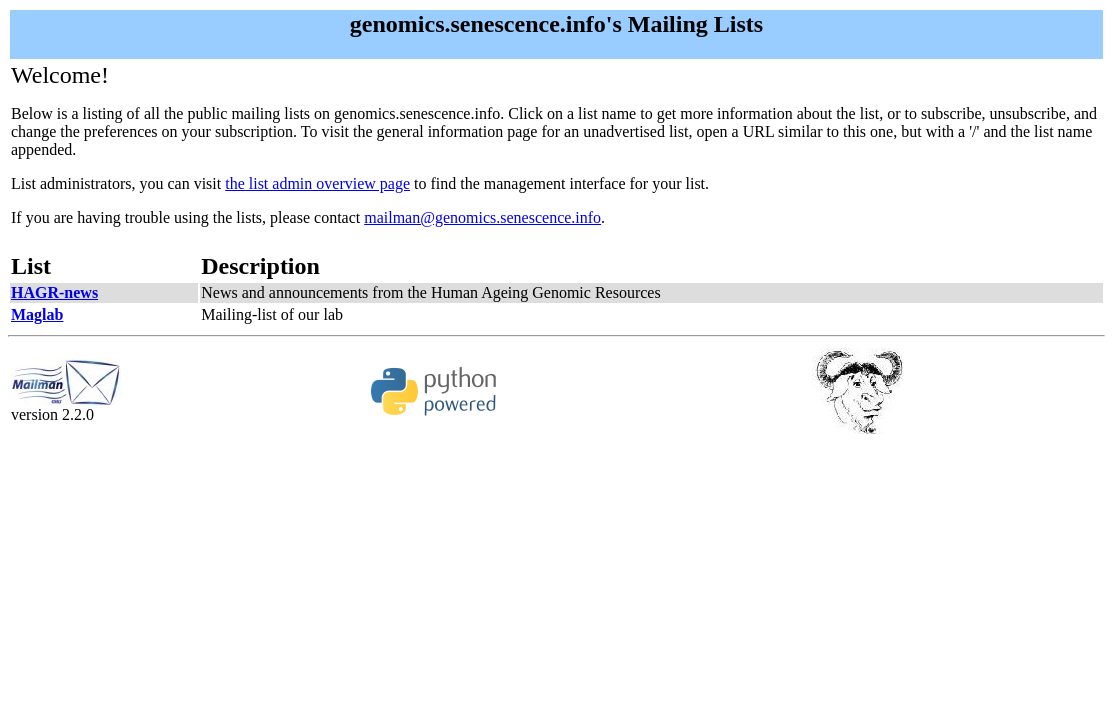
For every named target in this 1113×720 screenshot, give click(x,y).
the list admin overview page (317, 183)
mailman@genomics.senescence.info (482, 217)
